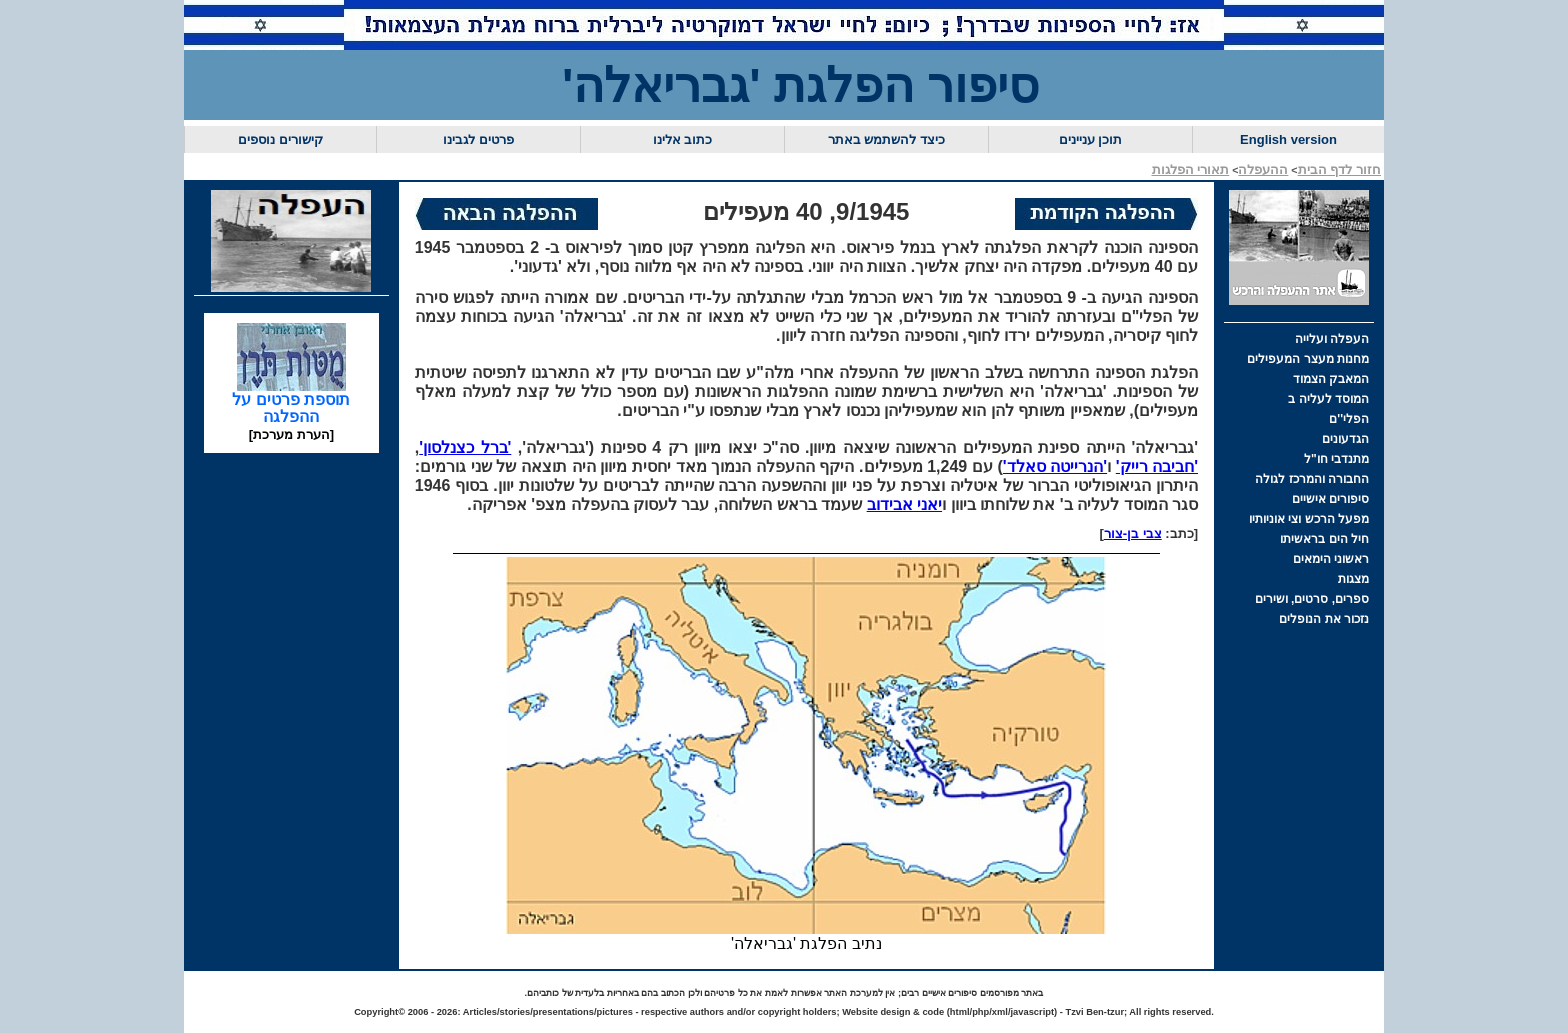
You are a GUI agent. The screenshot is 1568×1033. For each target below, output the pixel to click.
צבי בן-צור (1133, 533)
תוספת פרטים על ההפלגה (291, 401)
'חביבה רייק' (1157, 466)
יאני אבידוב (904, 504)
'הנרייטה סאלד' (1055, 466)
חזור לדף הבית (1339, 169)
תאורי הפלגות (1191, 169)
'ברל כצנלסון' (465, 447)
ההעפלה (1263, 169)
